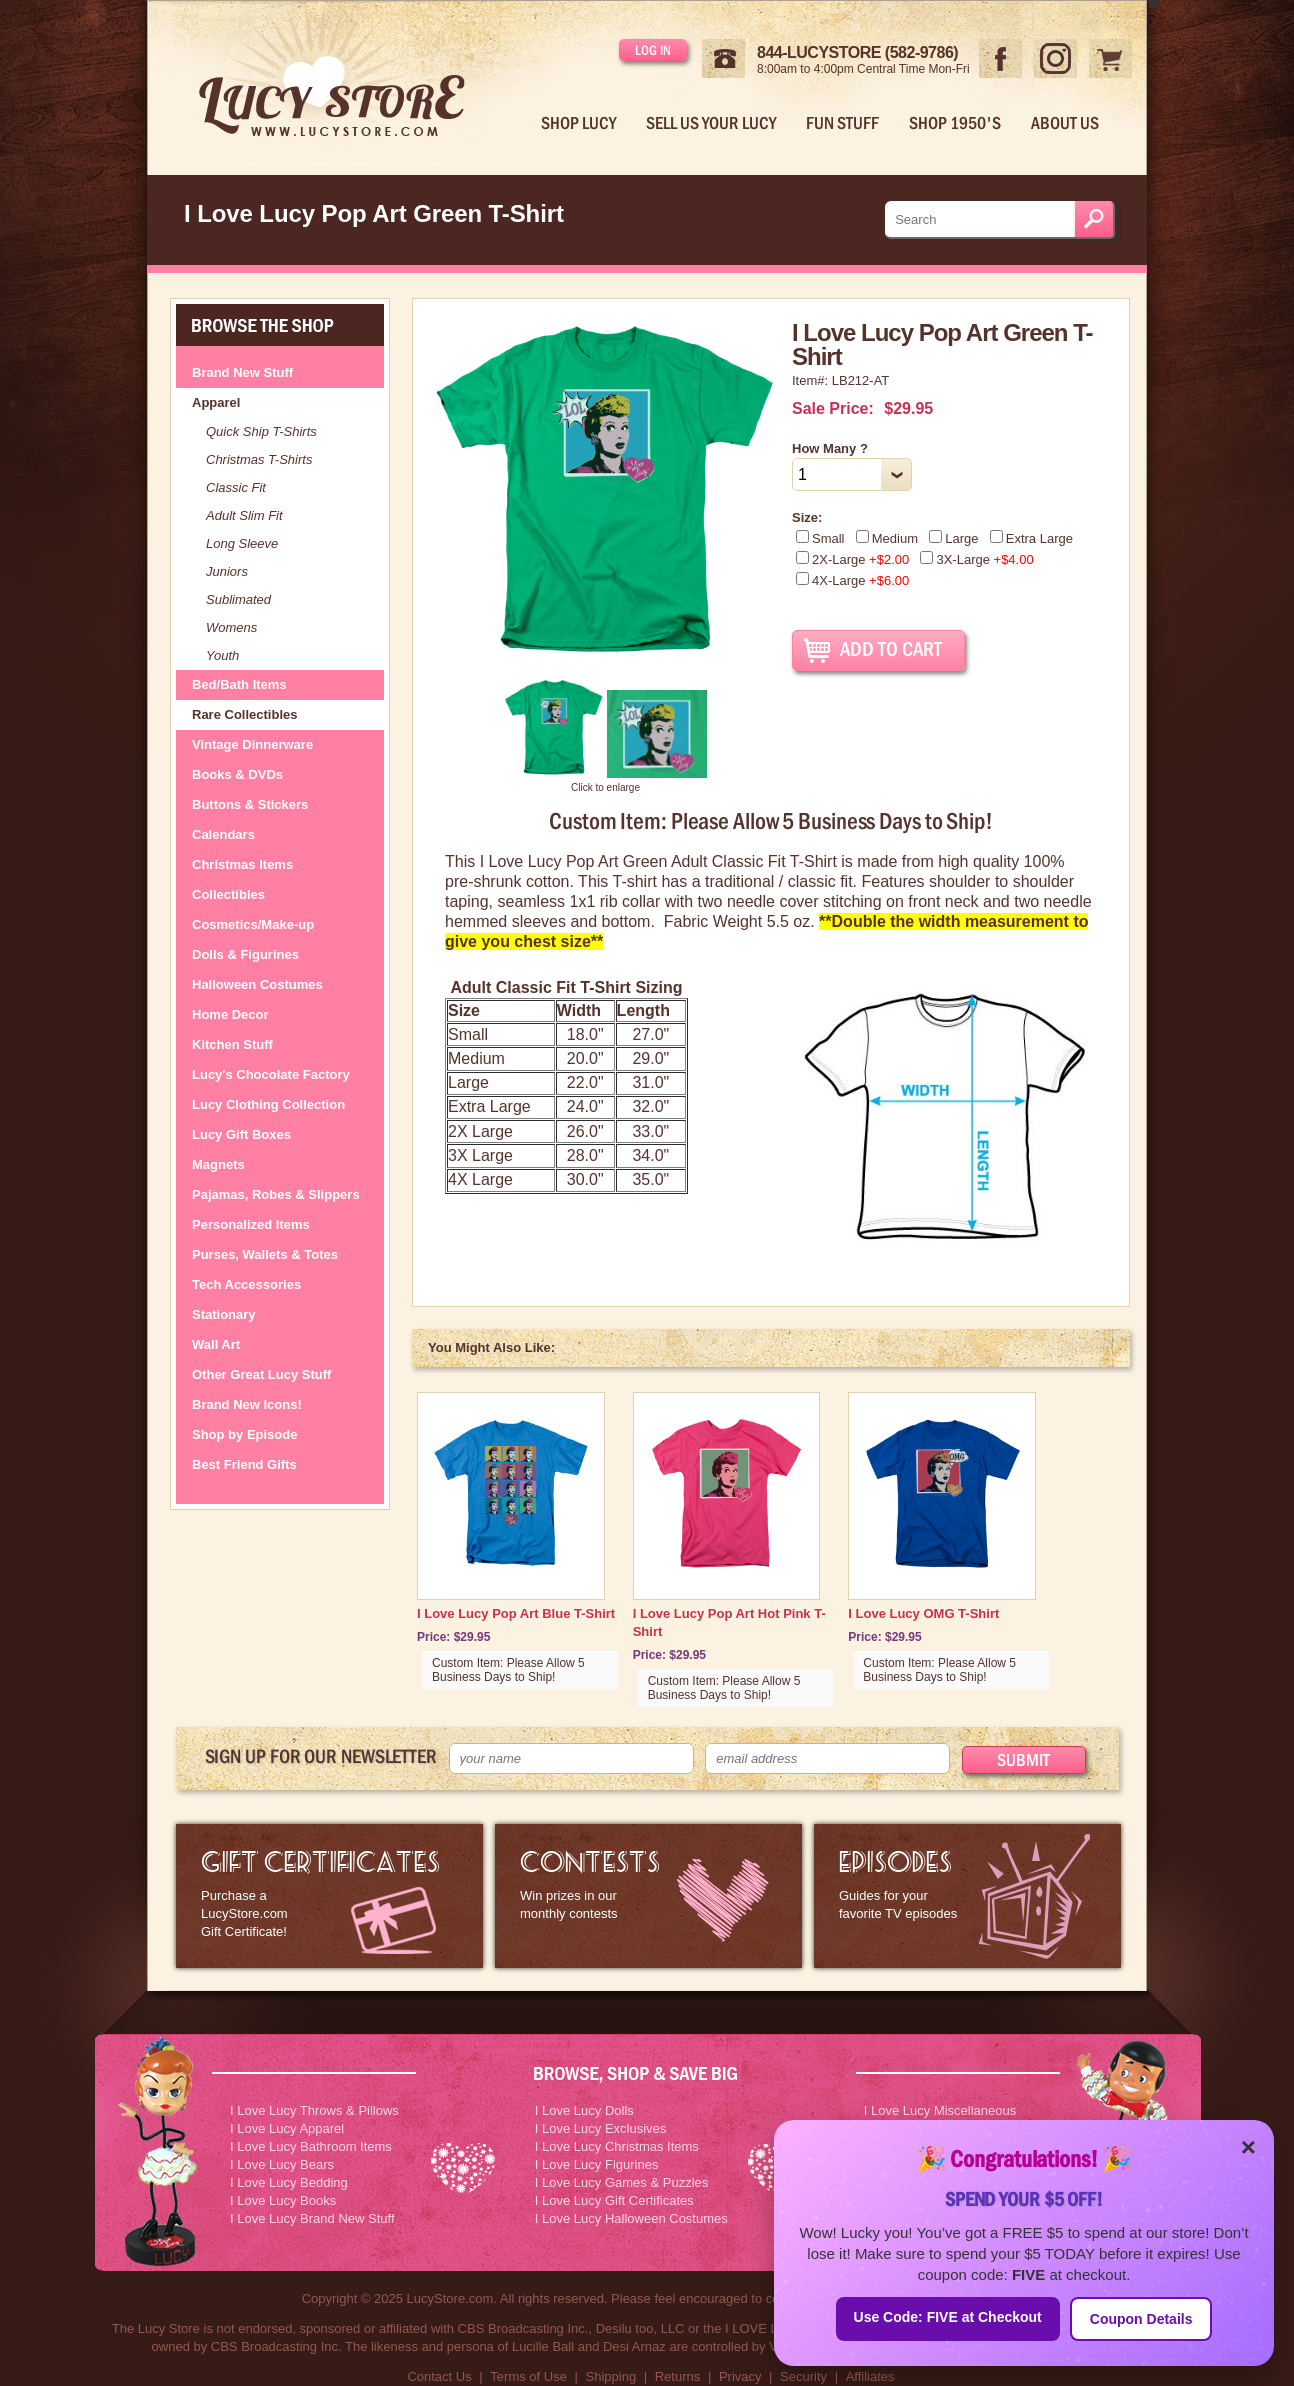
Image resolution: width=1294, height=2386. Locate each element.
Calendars (223, 834)
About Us (1065, 123)
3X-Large (976, 559)
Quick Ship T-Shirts (261, 431)
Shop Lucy (578, 123)
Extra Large (1031, 538)
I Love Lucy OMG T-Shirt (923, 1613)
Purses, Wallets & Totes (265, 1254)
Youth (222, 655)
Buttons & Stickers (250, 804)
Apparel (216, 402)
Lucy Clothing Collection (268, 1104)
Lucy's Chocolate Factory (271, 1074)
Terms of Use (528, 2376)
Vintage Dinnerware (252, 744)
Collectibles (228, 894)
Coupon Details (1141, 2319)
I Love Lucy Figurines (597, 2164)
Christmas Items (242, 864)
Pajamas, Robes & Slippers (276, 1194)
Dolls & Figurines (245, 954)
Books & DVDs (237, 774)
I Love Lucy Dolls (584, 2110)
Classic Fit (236, 487)
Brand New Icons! (247, 1404)
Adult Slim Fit (244, 515)
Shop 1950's (955, 123)
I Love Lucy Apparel (287, 2128)
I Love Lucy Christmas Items (617, 2146)
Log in (653, 50)
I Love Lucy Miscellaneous (940, 2110)
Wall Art (216, 1344)
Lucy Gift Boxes (241, 1134)
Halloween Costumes (257, 984)
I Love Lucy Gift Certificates (614, 2200)
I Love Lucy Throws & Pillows (314, 2110)
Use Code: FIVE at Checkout (948, 2317)
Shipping (611, 2376)
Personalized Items (251, 1224)
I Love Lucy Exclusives (601, 2128)
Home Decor (230, 1014)
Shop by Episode (244, 1434)
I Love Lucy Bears (282, 2164)
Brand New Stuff (242, 372)
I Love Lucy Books (283, 2200)
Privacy (740, 2376)
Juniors (227, 571)
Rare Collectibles (245, 714)
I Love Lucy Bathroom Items (311, 2146)
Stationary (224, 1314)
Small (820, 538)
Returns (678, 2376)
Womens (231, 627)
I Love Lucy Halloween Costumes (631, 2218)
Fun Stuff (842, 123)
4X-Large (852, 580)
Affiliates (870, 2376)
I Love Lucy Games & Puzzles (621, 2182)
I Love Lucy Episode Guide (967, 1896)
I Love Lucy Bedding (289, 2182)
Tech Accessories (246, 1284)
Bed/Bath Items (239, 684)
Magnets (218, 1164)
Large (953, 538)
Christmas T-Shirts (259, 459)
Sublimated (238, 599)
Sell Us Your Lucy (711, 123)
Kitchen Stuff (232, 1044)
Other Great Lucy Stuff (261, 1374)
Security (803, 2376)
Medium (887, 538)
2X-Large (852, 559)
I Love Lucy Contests (648, 1896)
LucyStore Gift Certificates (329, 1896)
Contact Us (439, 2376)
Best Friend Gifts (244, 1464)
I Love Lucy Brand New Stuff (312, 2218)
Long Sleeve (242, 543)
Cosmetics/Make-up (253, 924)
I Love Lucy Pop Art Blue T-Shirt (516, 1613)
